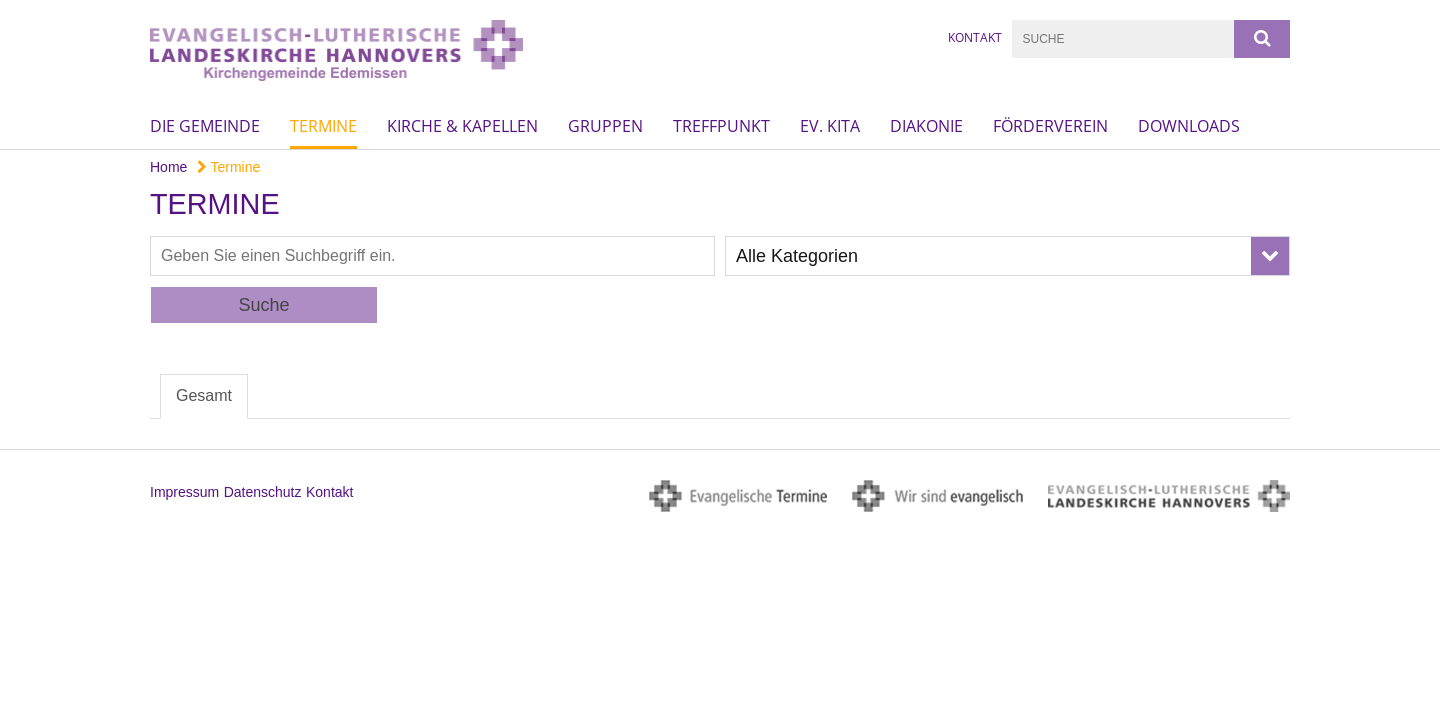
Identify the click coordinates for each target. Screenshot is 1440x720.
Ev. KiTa (830, 126)
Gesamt (204, 395)
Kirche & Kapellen (462, 126)
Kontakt (975, 37)
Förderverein (1050, 126)
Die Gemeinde (205, 126)
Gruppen (605, 126)
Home (168, 167)
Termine (323, 126)
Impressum (184, 492)
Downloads (1189, 126)
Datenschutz (263, 492)
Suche (263, 305)
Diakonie (926, 126)
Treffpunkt (721, 126)
